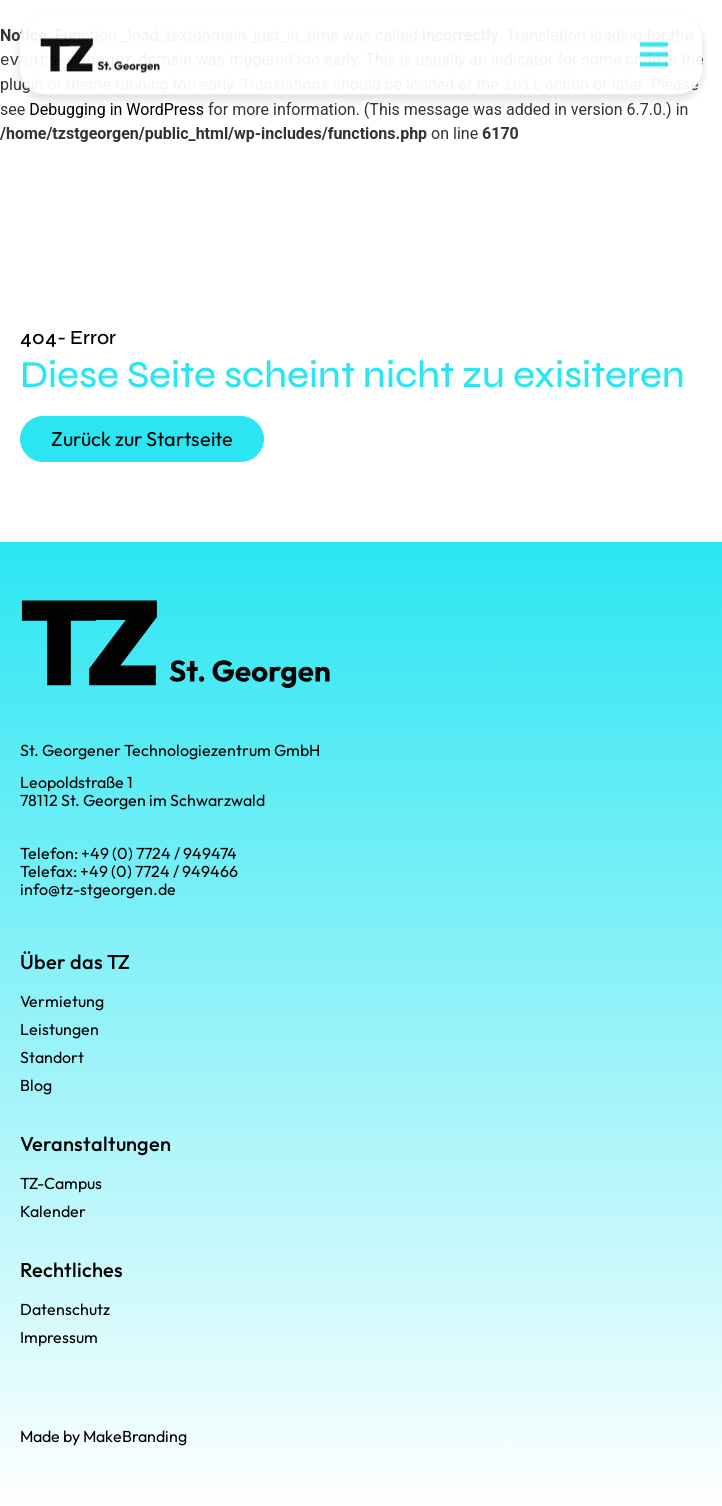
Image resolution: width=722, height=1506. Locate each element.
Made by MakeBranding (103, 1436)
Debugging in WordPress (116, 109)
